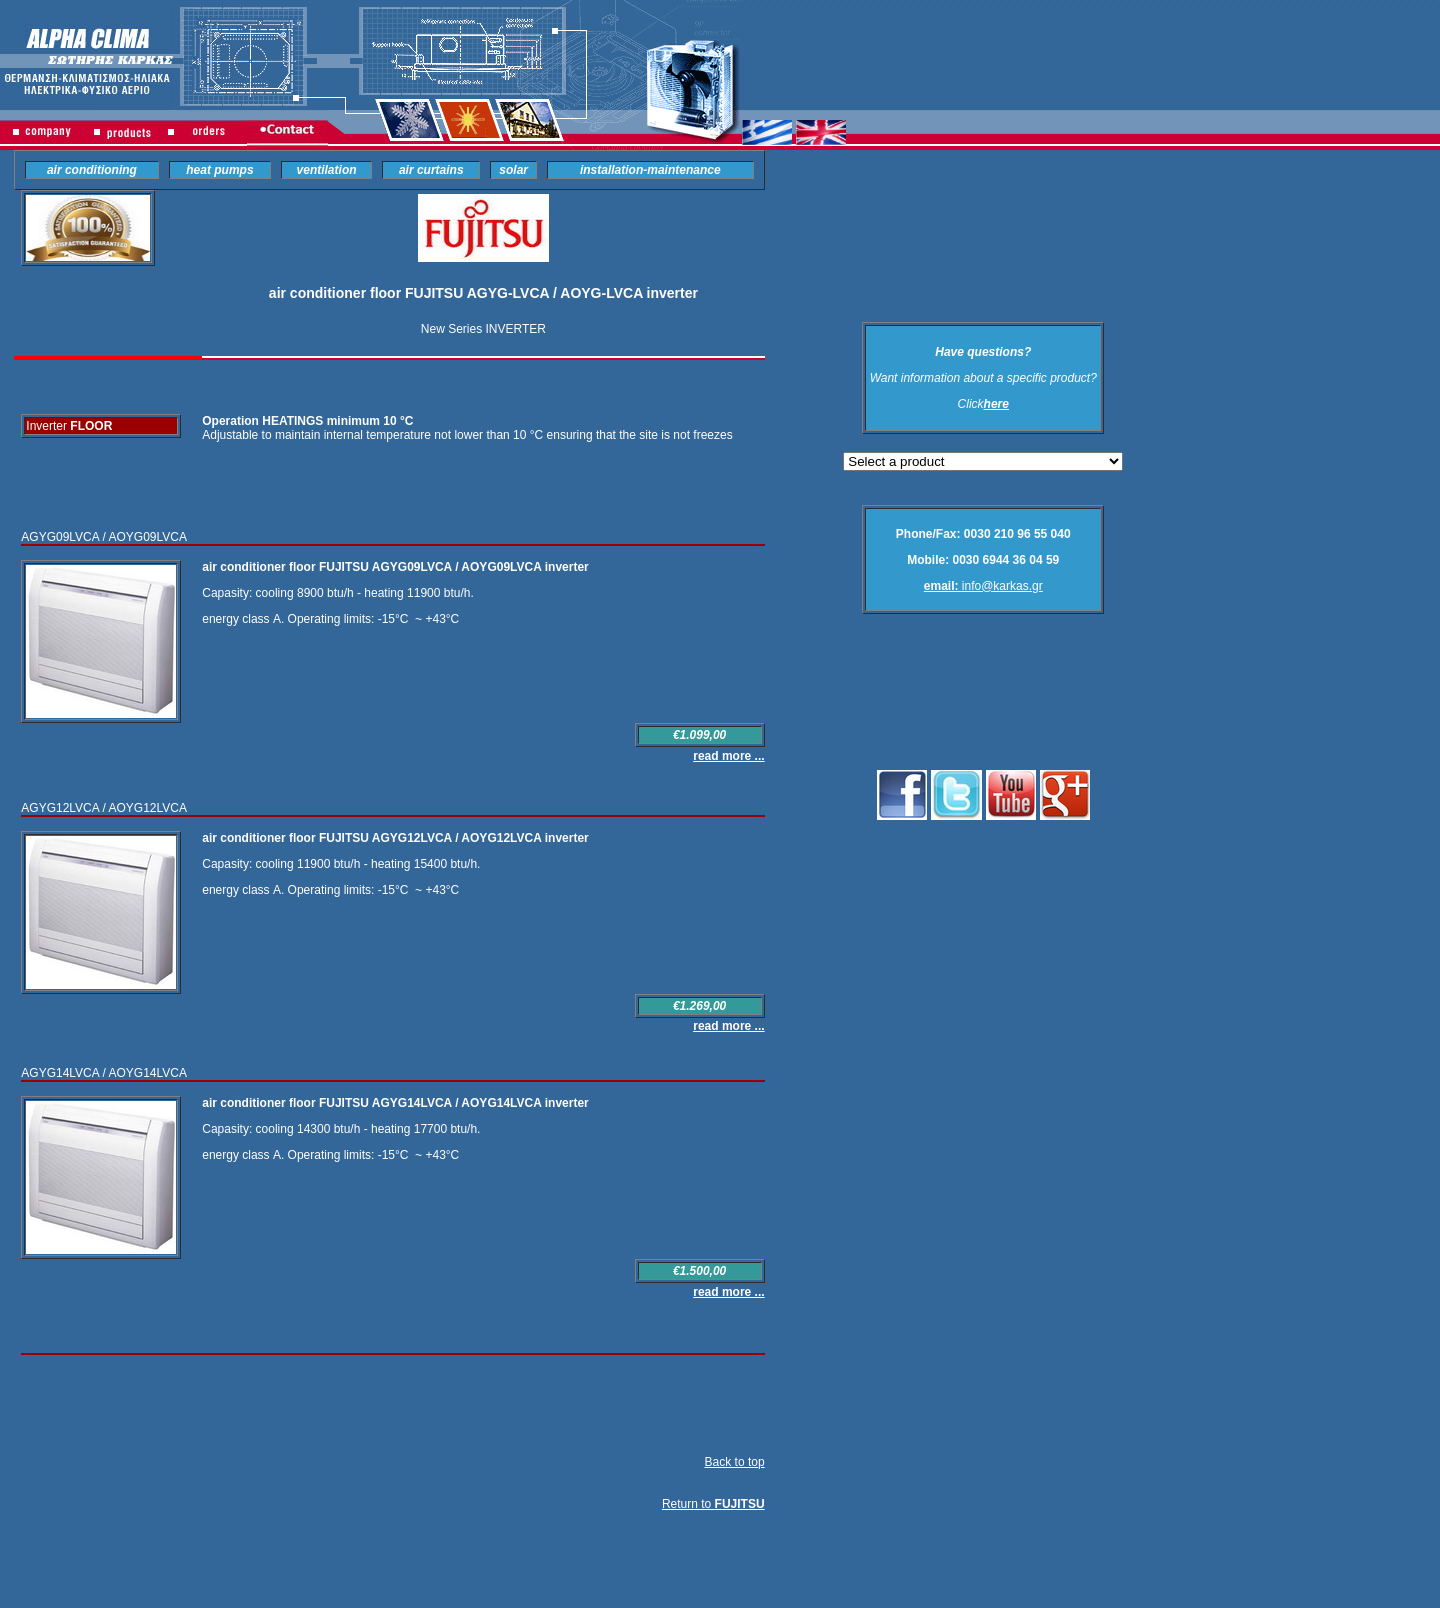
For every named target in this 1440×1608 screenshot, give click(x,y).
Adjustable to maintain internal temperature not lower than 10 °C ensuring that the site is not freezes (467, 435)
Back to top (735, 1462)
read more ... (728, 756)
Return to (713, 1504)
